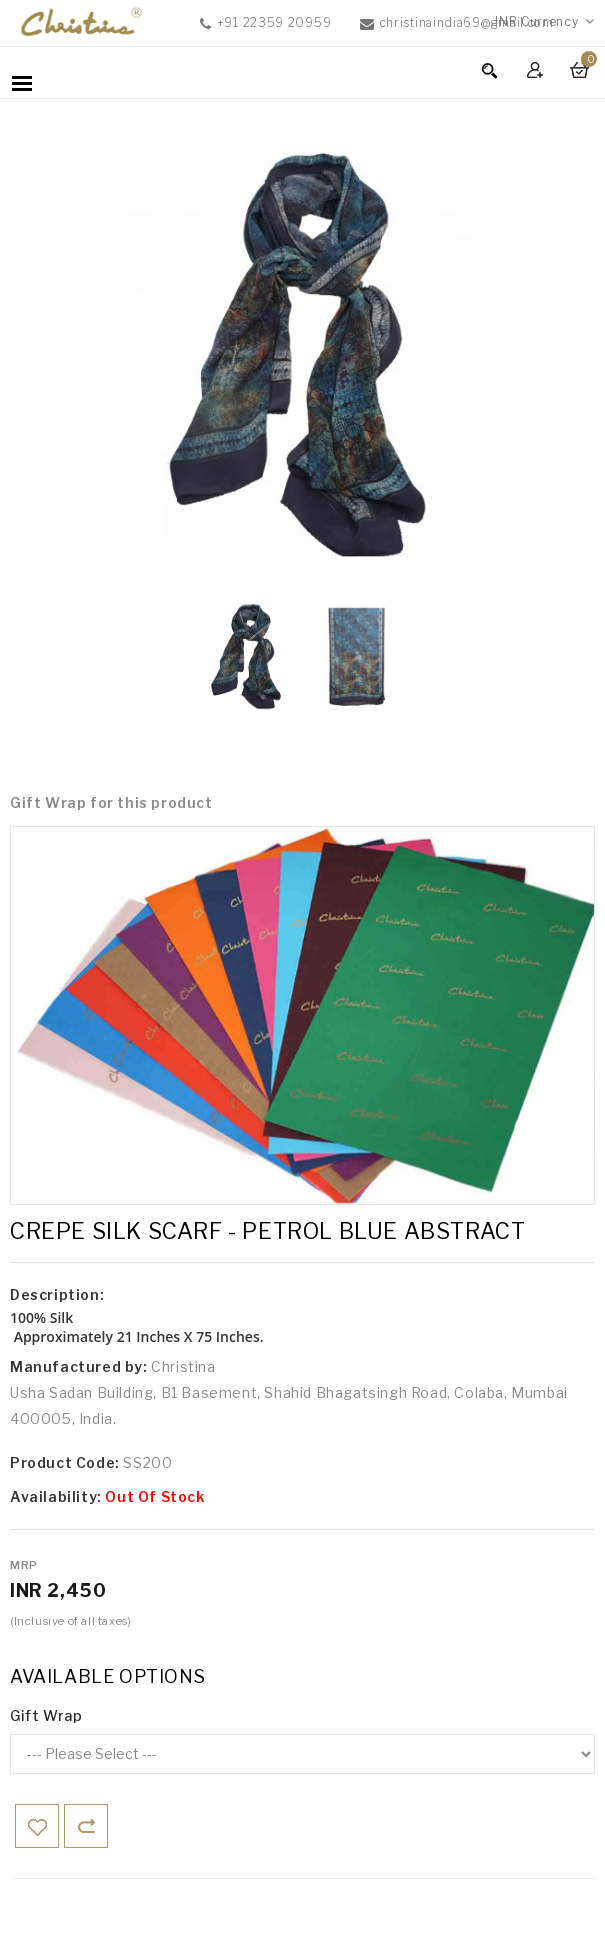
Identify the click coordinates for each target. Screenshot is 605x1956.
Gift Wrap (46, 1715)
